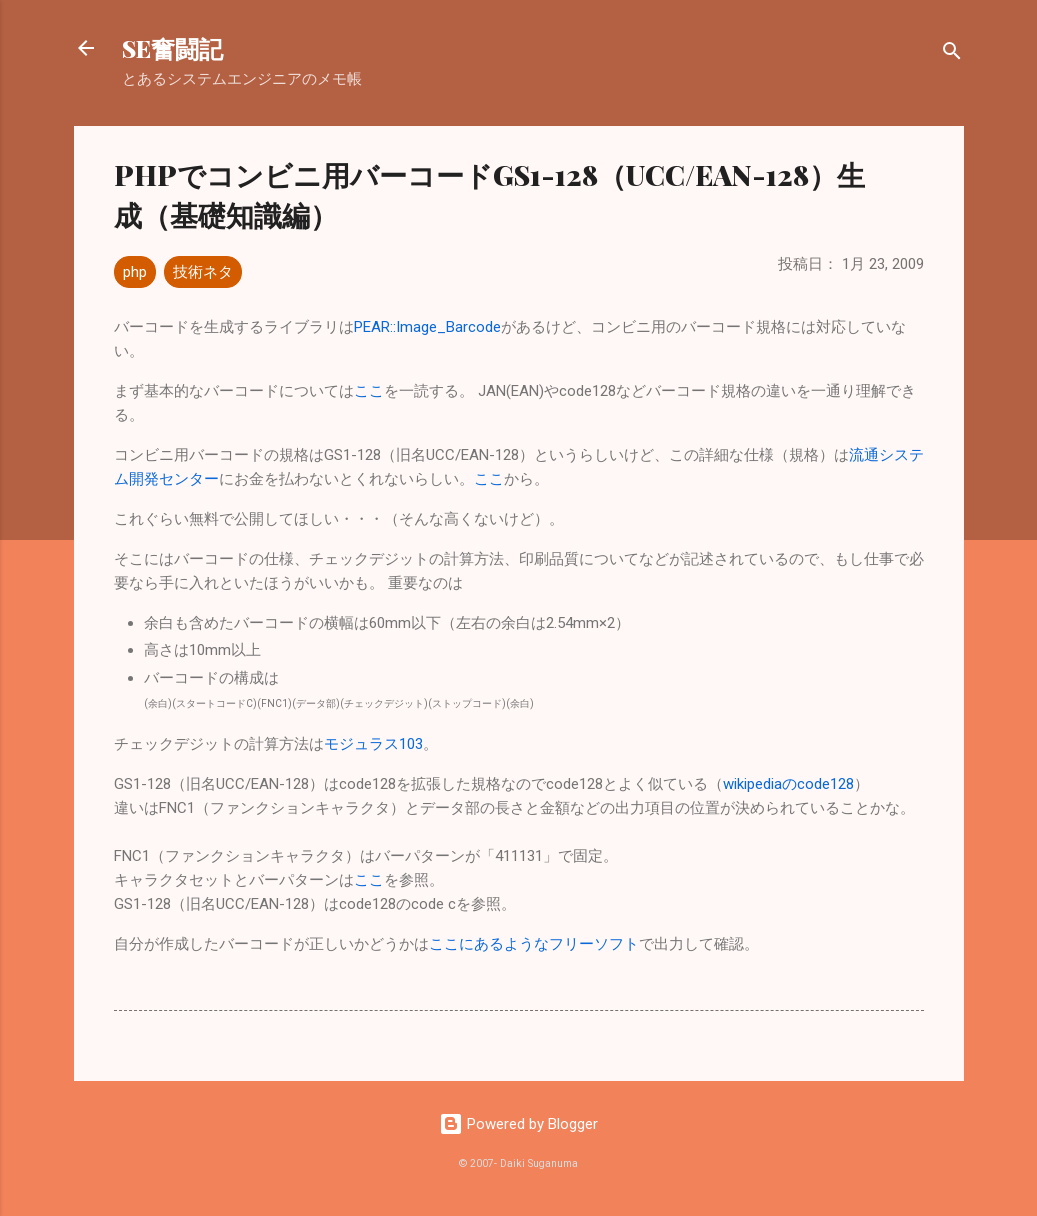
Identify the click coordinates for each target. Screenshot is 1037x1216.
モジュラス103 (373, 744)
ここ (369, 391)
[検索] (952, 54)
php (135, 272)
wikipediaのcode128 (788, 784)
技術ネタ (203, 272)
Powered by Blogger (518, 1124)
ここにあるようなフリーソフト (534, 944)
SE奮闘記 (172, 48)
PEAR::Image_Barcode (427, 327)
